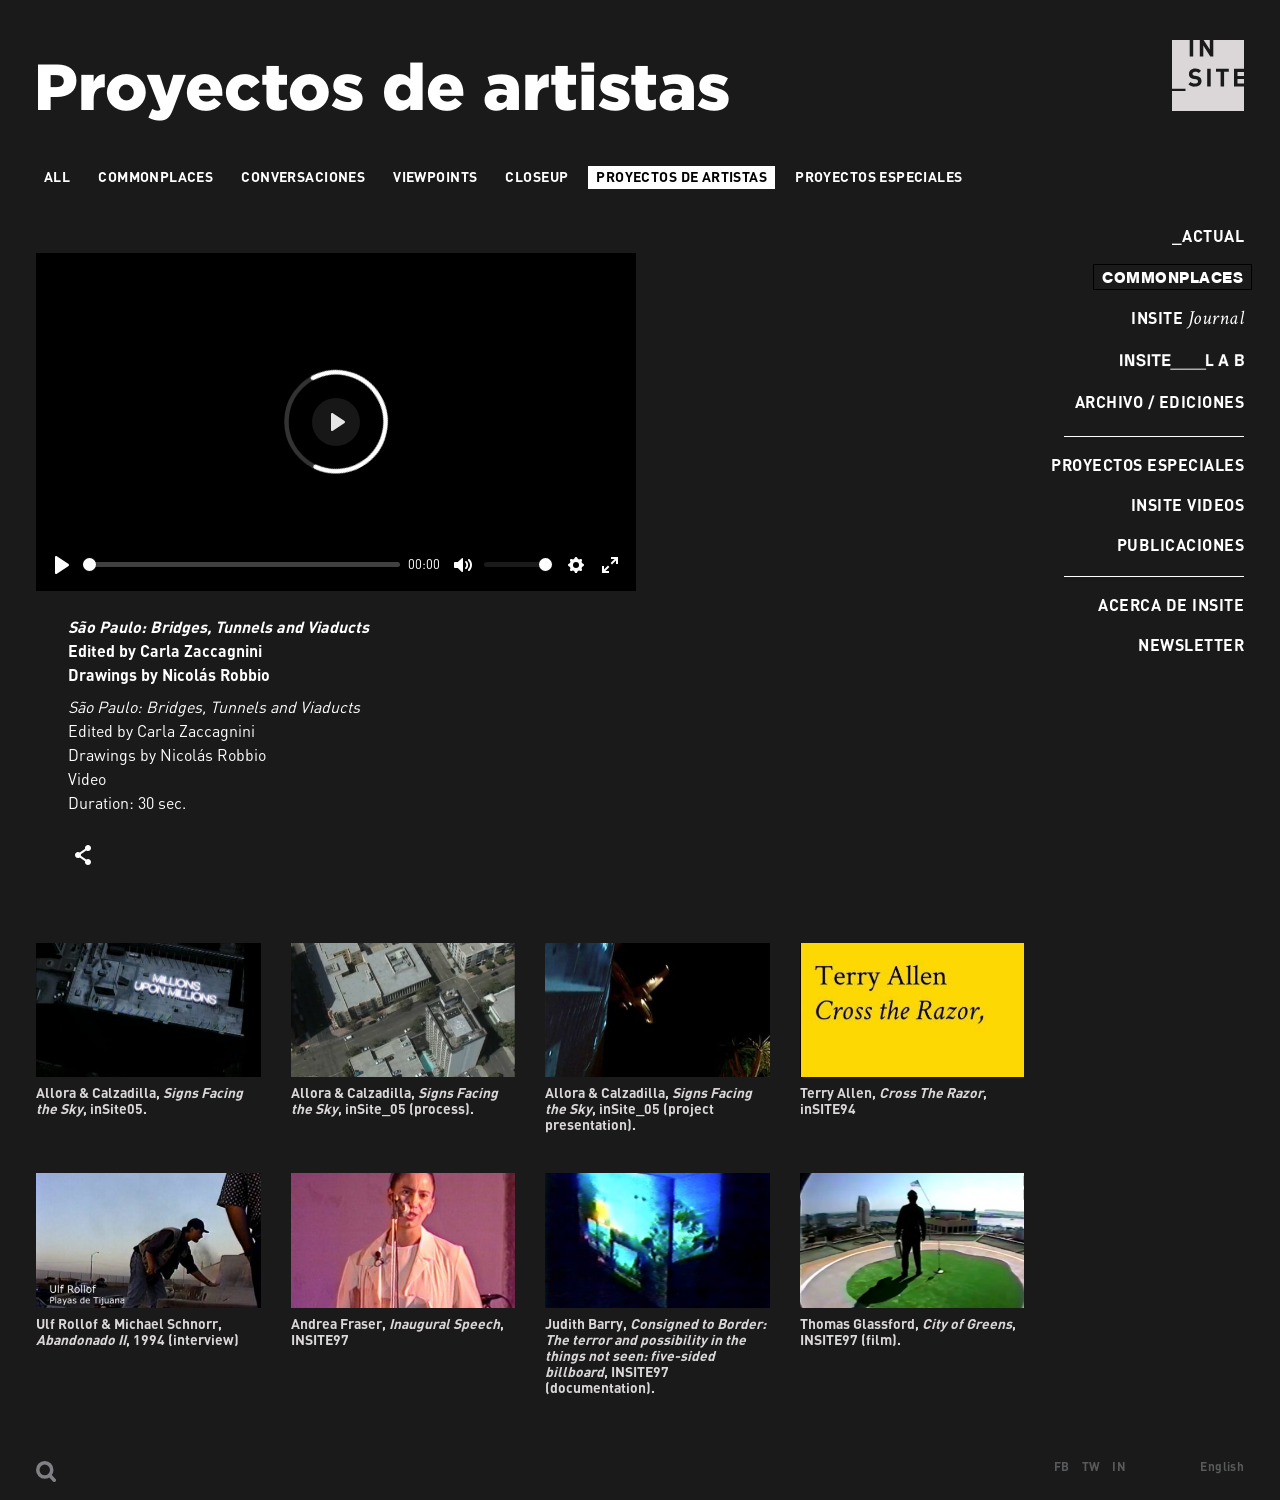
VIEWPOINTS (435, 176)
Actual (1208, 235)
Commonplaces (155, 176)
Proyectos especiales (1147, 464)
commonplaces (1172, 277)
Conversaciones (303, 176)
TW (1091, 1466)
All (57, 176)
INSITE (1187, 319)
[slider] (241, 564)
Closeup (536, 176)
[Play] (62, 565)
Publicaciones (1180, 544)
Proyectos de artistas (681, 176)
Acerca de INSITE (1171, 604)
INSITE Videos (1187, 504)
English (1222, 1466)
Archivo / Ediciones (1159, 401)
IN (1119, 1466)
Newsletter (1191, 644)
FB (1062, 1466)
